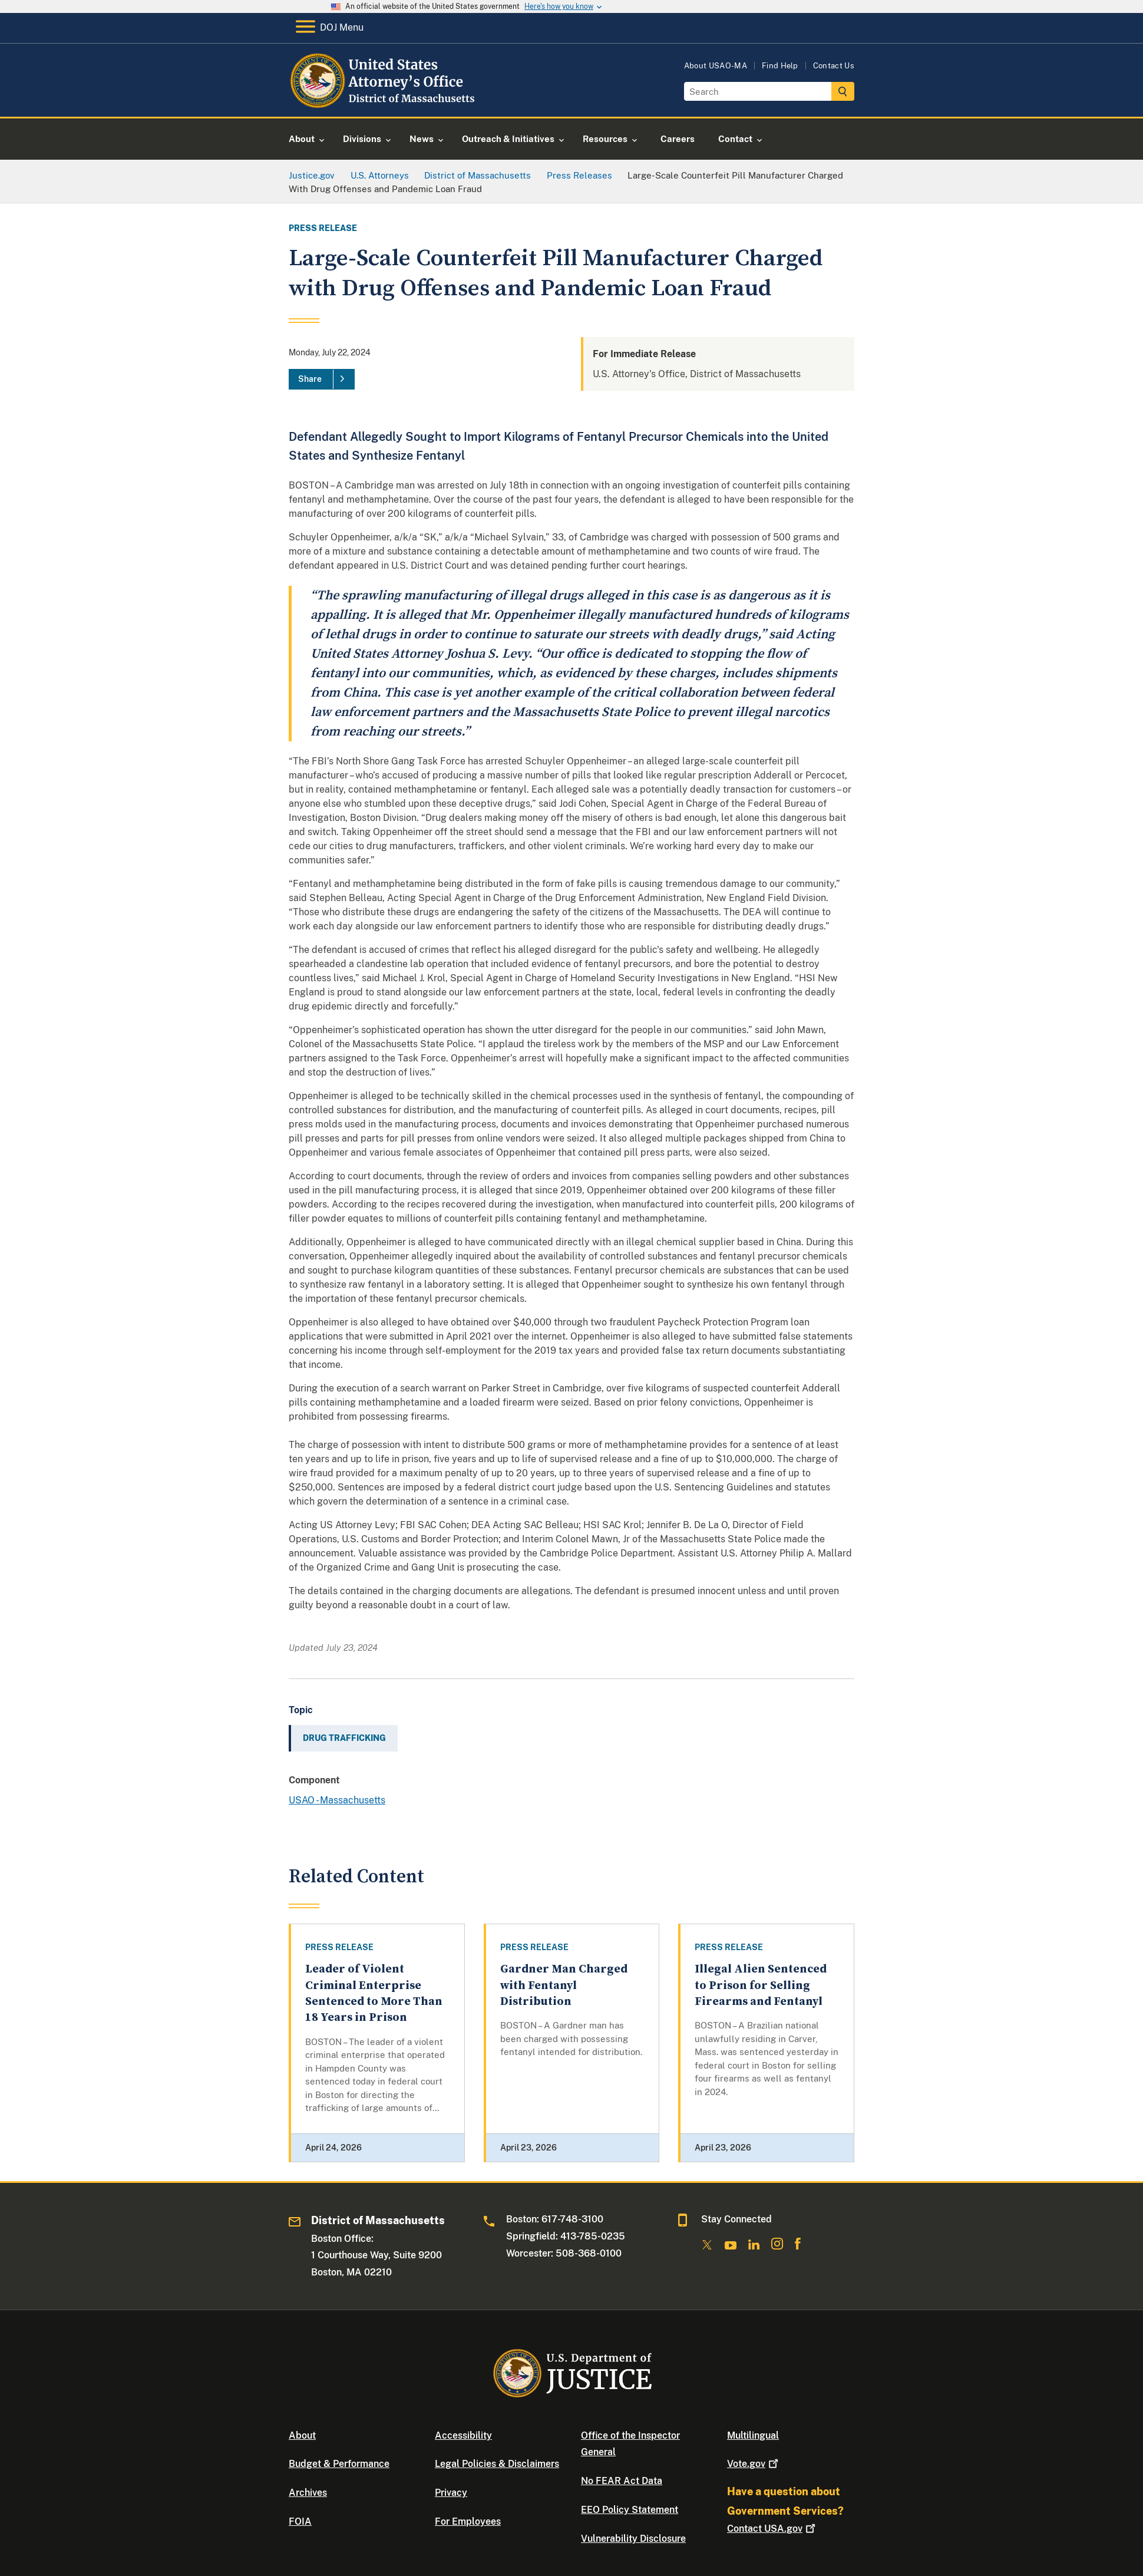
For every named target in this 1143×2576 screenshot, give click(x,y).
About (302, 2435)
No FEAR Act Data (621, 2480)
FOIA (300, 2521)
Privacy (451, 2492)
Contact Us (833, 65)
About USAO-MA (715, 65)
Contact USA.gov (772, 2528)
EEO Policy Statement (629, 2509)
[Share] (322, 379)
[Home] (384, 103)
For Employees (468, 2521)
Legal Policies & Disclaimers (497, 2463)
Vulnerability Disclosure (633, 2538)
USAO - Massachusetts (337, 1800)
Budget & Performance (339, 2463)
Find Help (780, 65)
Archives (308, 2492)
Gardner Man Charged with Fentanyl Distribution (563, 1985)
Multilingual (753, 2435)
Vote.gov (754, 2463)
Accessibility (463, 2435)
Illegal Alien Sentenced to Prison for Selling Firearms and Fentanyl (761, 1985)
